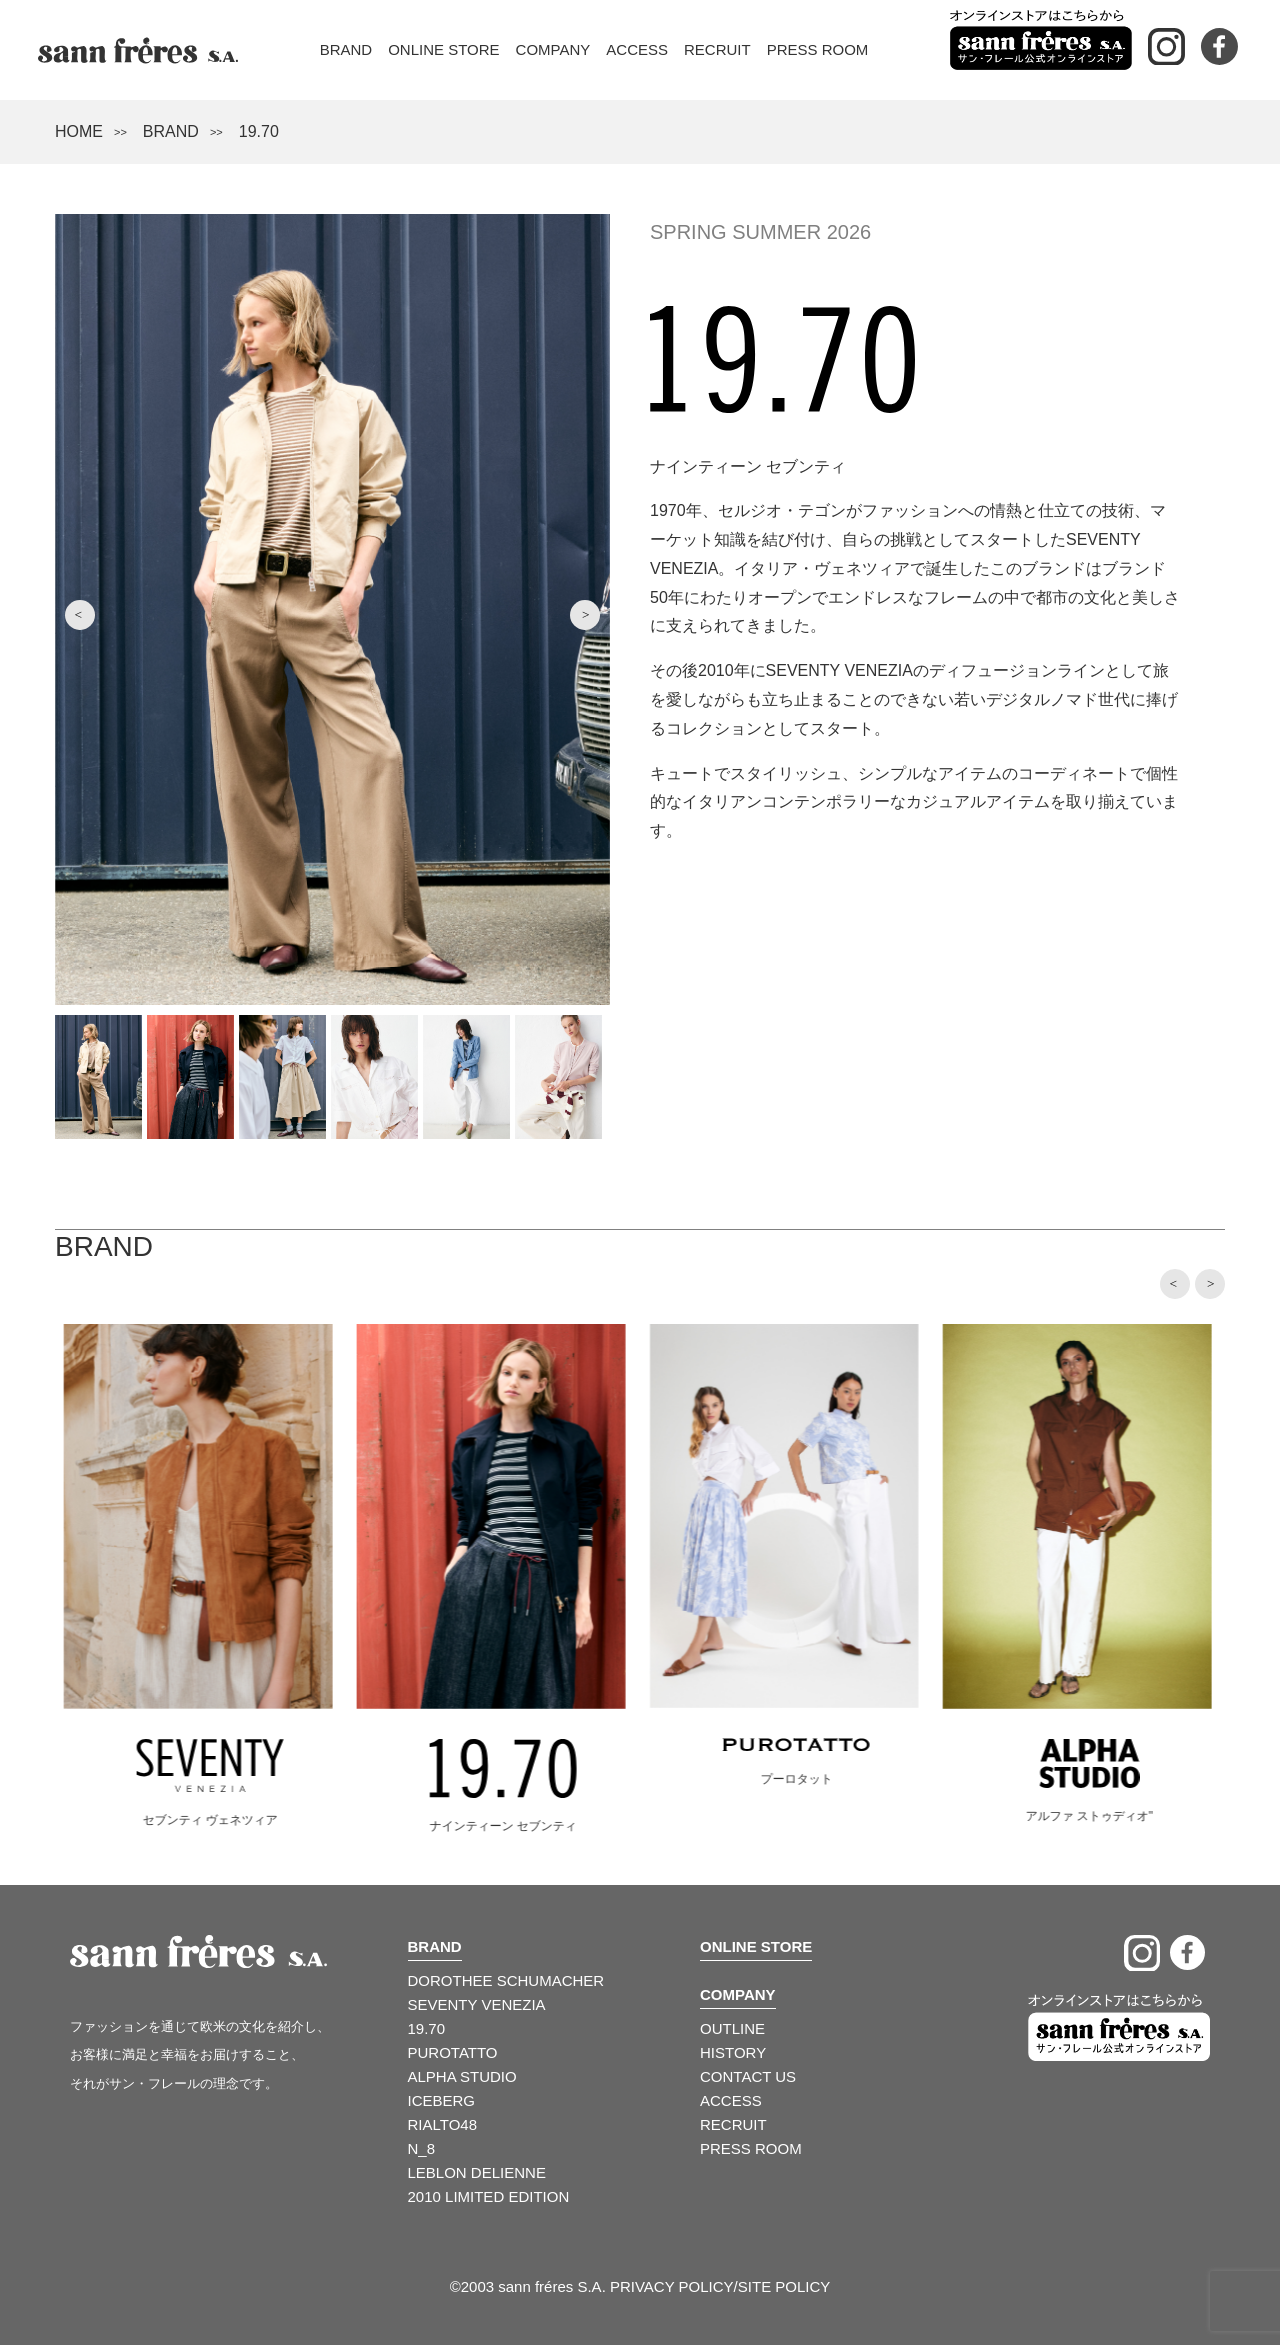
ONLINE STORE (756, 1946)
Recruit (717, 49)
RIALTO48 (442, 2124)
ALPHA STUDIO (462, 2076)
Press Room (818, 49)
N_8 (422, 2148)
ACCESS (731, 2100)
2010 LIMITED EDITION (489, 2196)
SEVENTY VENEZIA (477, 2004)
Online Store (443, 49)
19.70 (427, 2028)
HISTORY (733, 2052)
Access (637, 49)
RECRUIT (733, 2124)
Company (553, 49)
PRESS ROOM (751, 2148)
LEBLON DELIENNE (477, 2172)
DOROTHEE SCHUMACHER (506, 1980)
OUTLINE (732, 2028)
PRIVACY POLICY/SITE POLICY (720, 2286)
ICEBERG (442, 2100)
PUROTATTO (453, 2052)
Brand (346, 49)
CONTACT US (748, 2076)
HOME (79, 131)
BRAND (171, 131)
